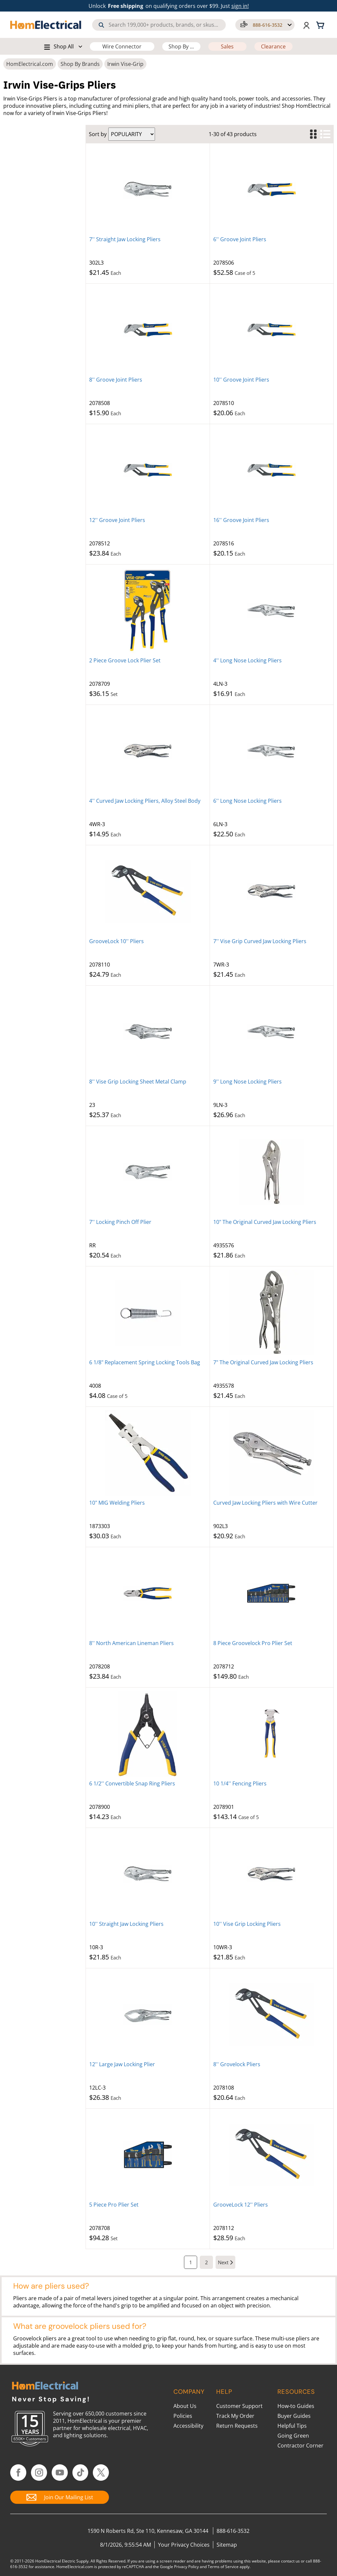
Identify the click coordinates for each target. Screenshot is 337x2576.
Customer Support (239, 2406)
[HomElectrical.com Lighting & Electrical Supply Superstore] (45, 2386)
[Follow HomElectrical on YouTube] (60, 2472)
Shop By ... (181, 46)
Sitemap (227, 2544)
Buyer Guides (294, 2415)
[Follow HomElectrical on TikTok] (80, 2472)
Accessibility (188, 2425)
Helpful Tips (292, 2425)
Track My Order (235, 2415)
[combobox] (159, 25)
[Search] (101, 25)
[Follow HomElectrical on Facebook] (18, 2472)
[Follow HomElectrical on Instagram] (39, 2472)
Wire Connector (122, 46)
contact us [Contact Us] (290, 2561)
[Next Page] (225, 2262)
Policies (182, 2415)
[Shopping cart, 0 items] (321, 24)
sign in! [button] (240, 6)
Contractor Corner (300, 2445)
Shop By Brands (80, 64)
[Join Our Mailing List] (59, 2497)
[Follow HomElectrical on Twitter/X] (101, 2472)
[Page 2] (206, 2262)
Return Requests (237, 2425)
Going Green (293, 2435)
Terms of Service (223, 2566)
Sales (227, 46)
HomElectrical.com (29, 64)
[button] (265, 24)
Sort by (98, 134)
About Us (184, 2406)
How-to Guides (295, 2406)
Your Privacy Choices (184, 2544)
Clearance (273, 46)
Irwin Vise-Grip (125, 64)
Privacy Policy (186, 2566)
